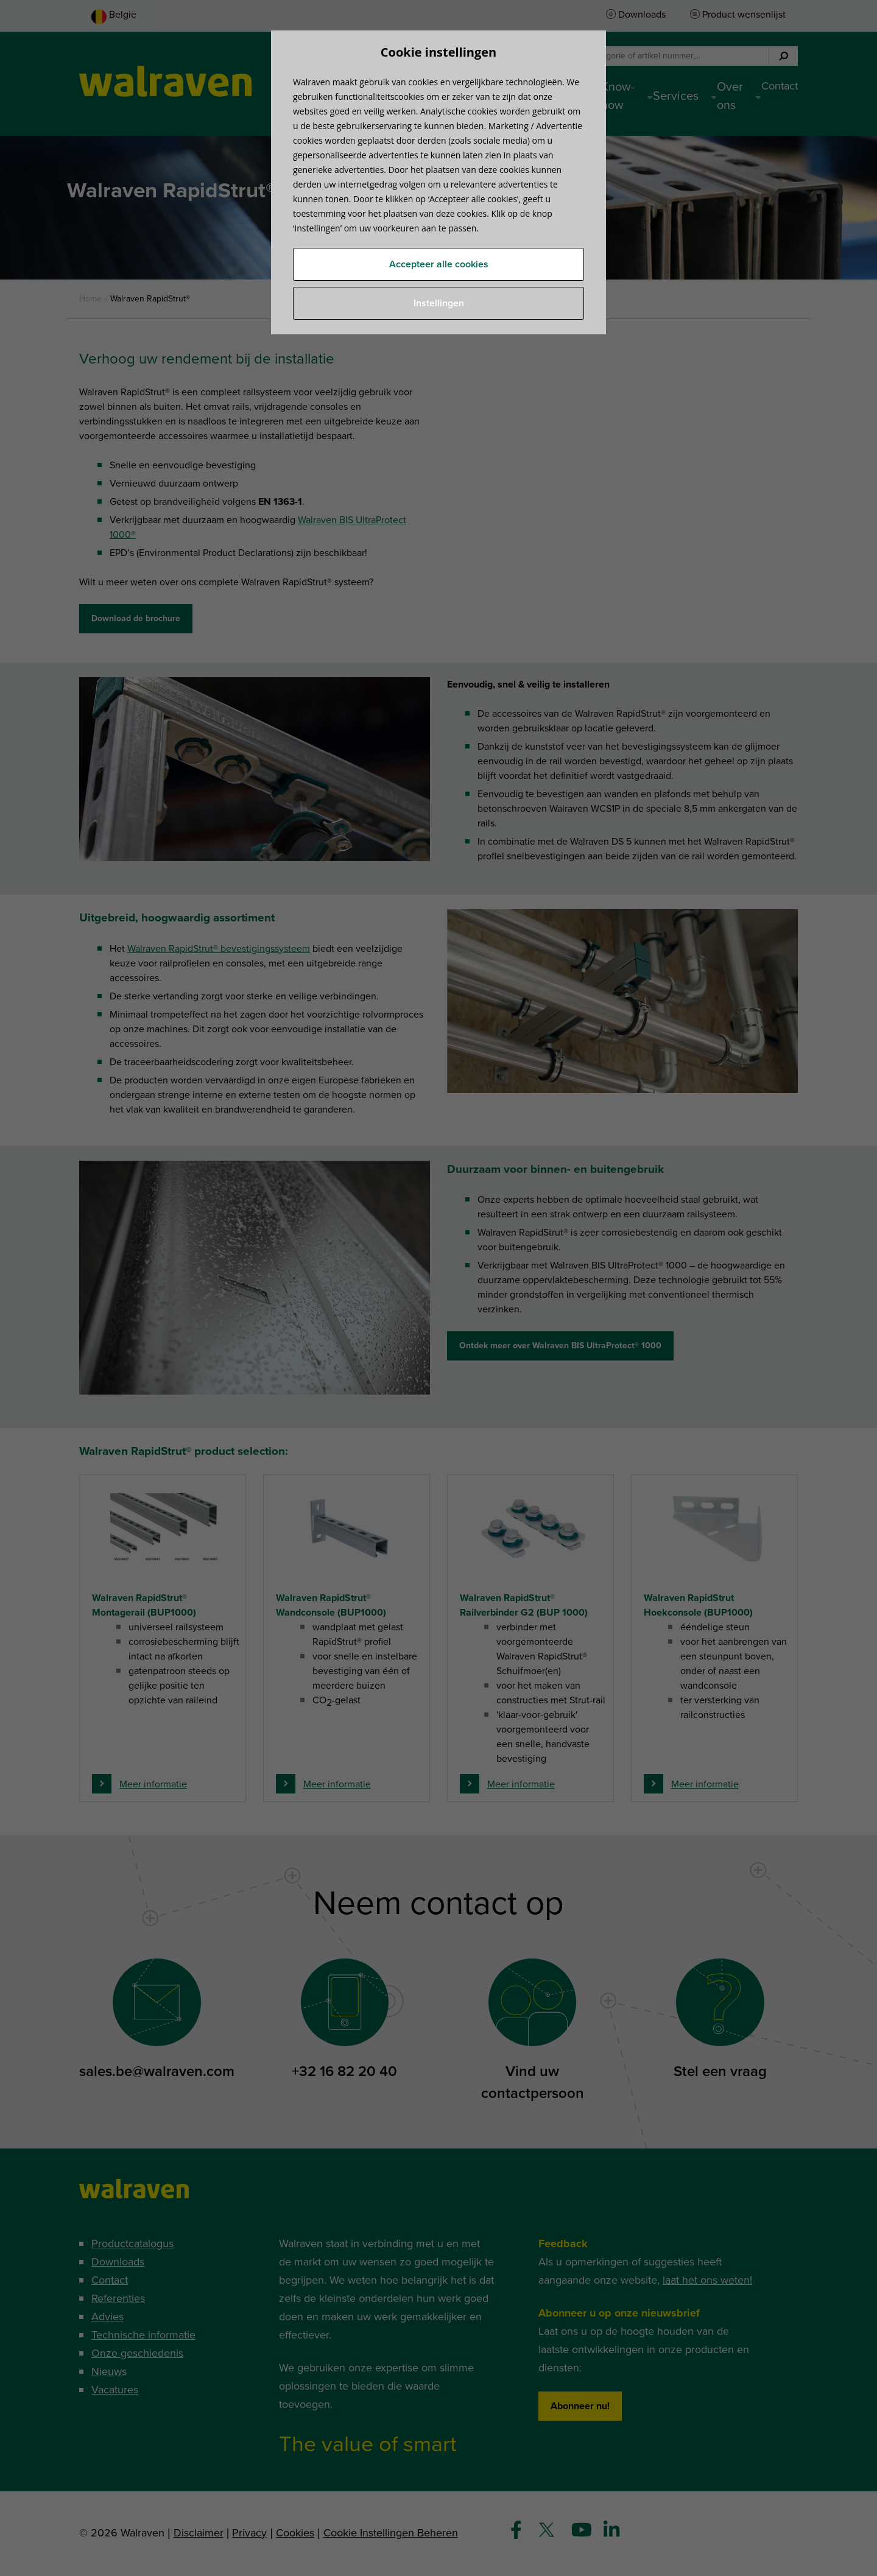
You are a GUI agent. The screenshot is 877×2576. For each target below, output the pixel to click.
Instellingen (439, 303)
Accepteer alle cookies (438, 264)
